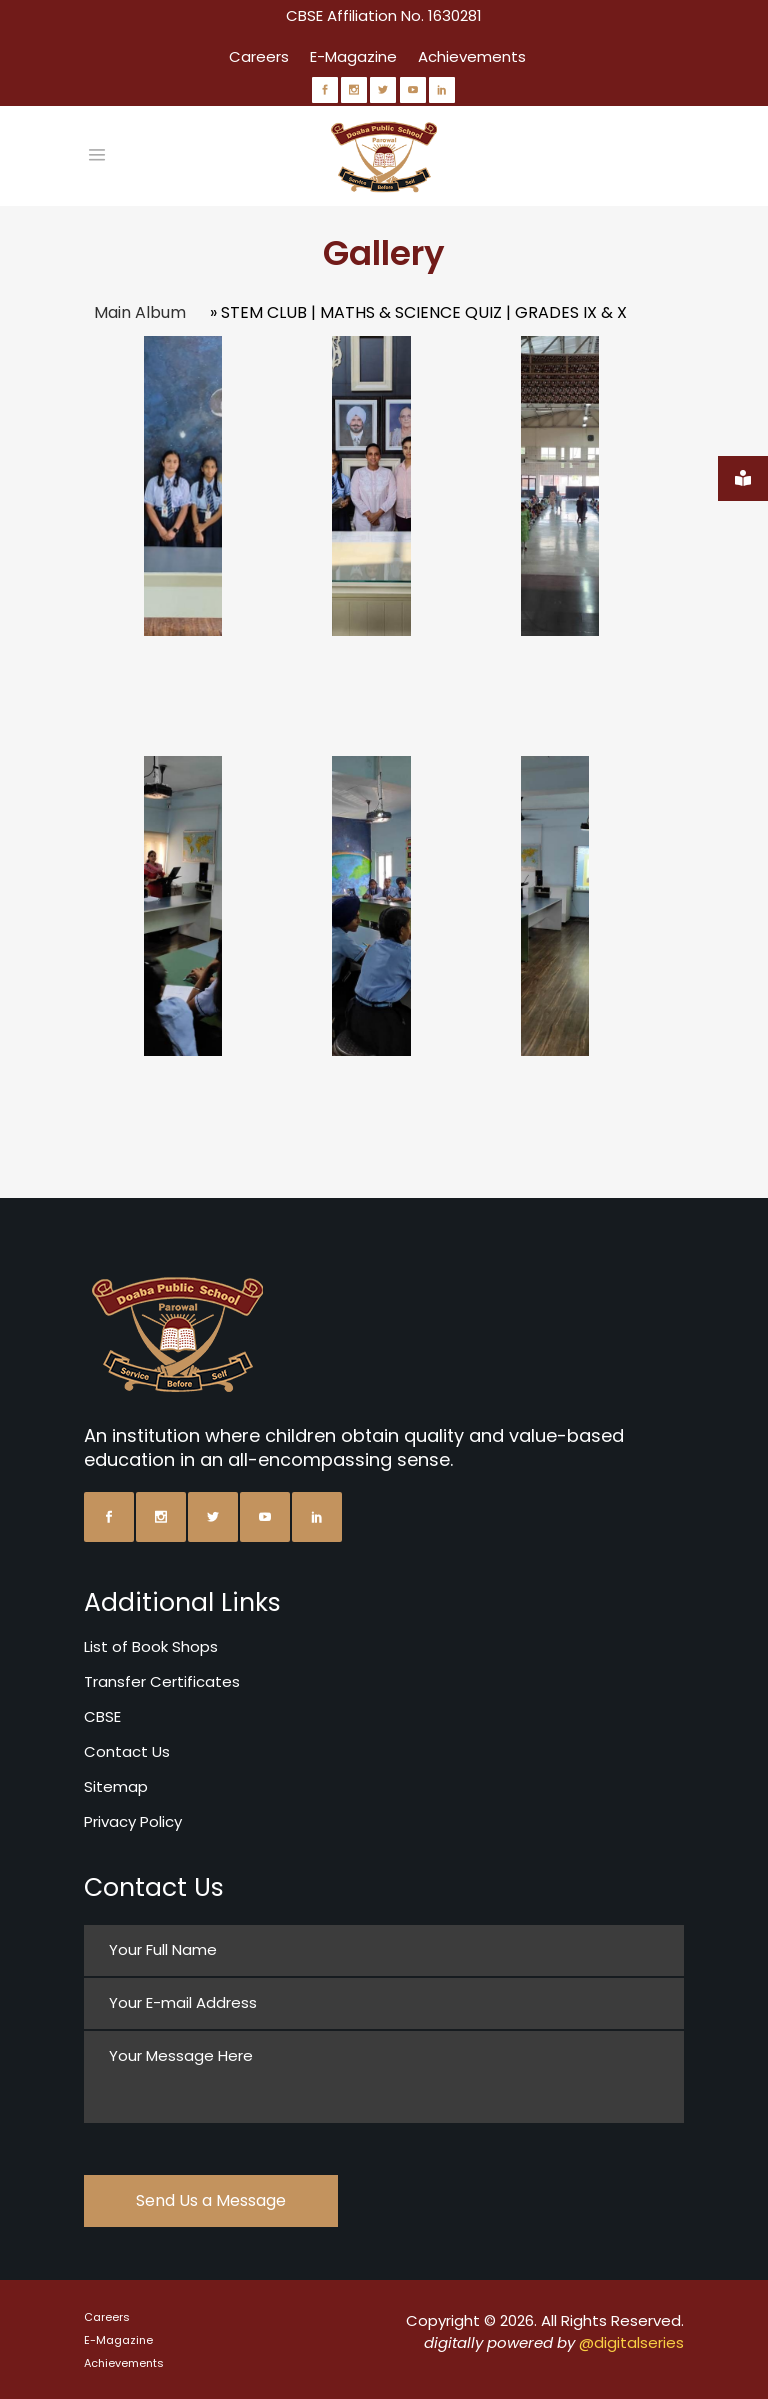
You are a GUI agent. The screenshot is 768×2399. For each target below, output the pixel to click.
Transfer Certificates (162, 1681)
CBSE (102, 1716)
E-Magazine (353, 56)
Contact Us (127, 1751)
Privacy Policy (133, 1821)
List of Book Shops (151, 1646)
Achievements (472, 56)
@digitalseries (631, 2342)
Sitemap (116, 1786)
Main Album (140, 312)
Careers (259, 56)
